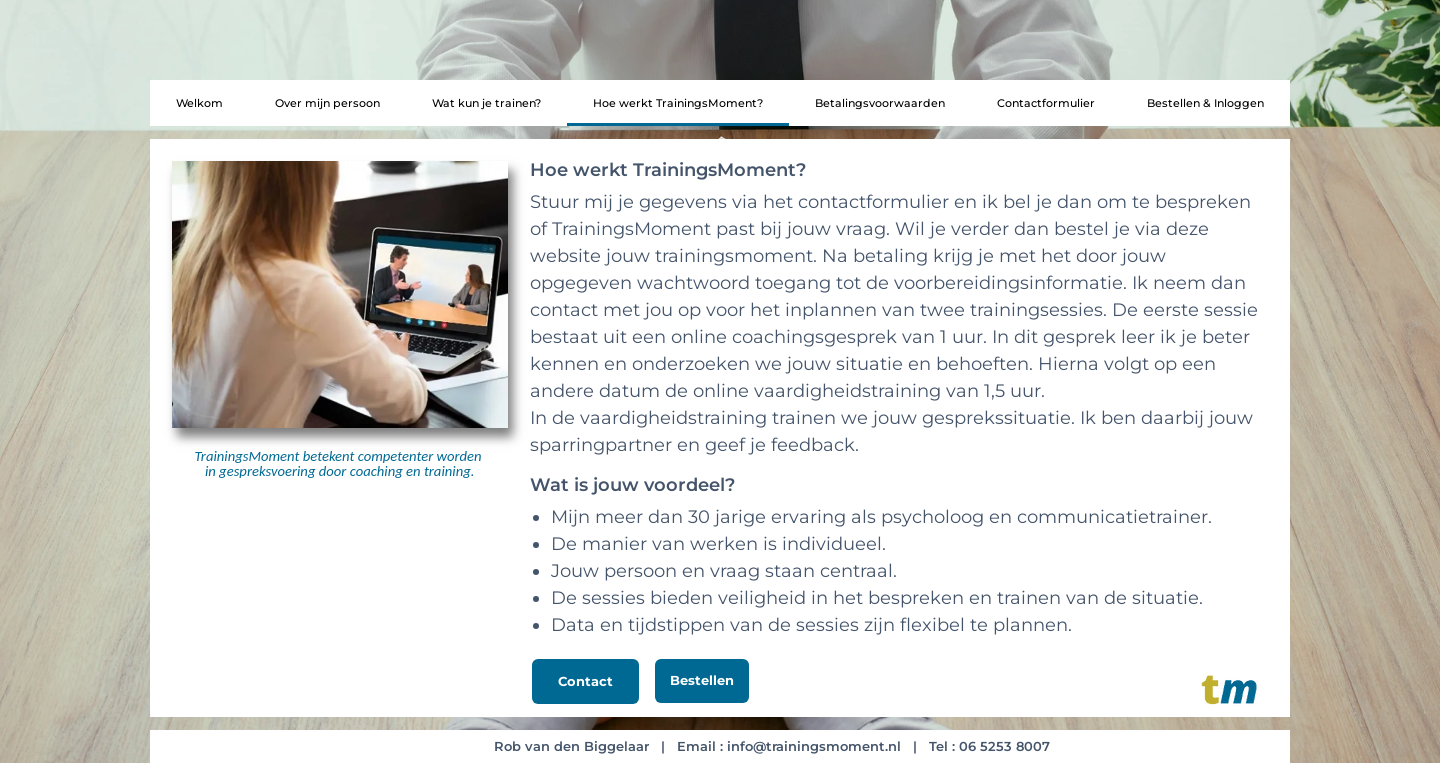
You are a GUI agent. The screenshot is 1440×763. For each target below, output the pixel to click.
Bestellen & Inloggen (1205, 103)
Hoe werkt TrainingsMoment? (678, 103)
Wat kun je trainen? (486, 103)
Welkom (199, 103)
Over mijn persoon (327, 103)
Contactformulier (1046, 103)
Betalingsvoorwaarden (880, 103)
